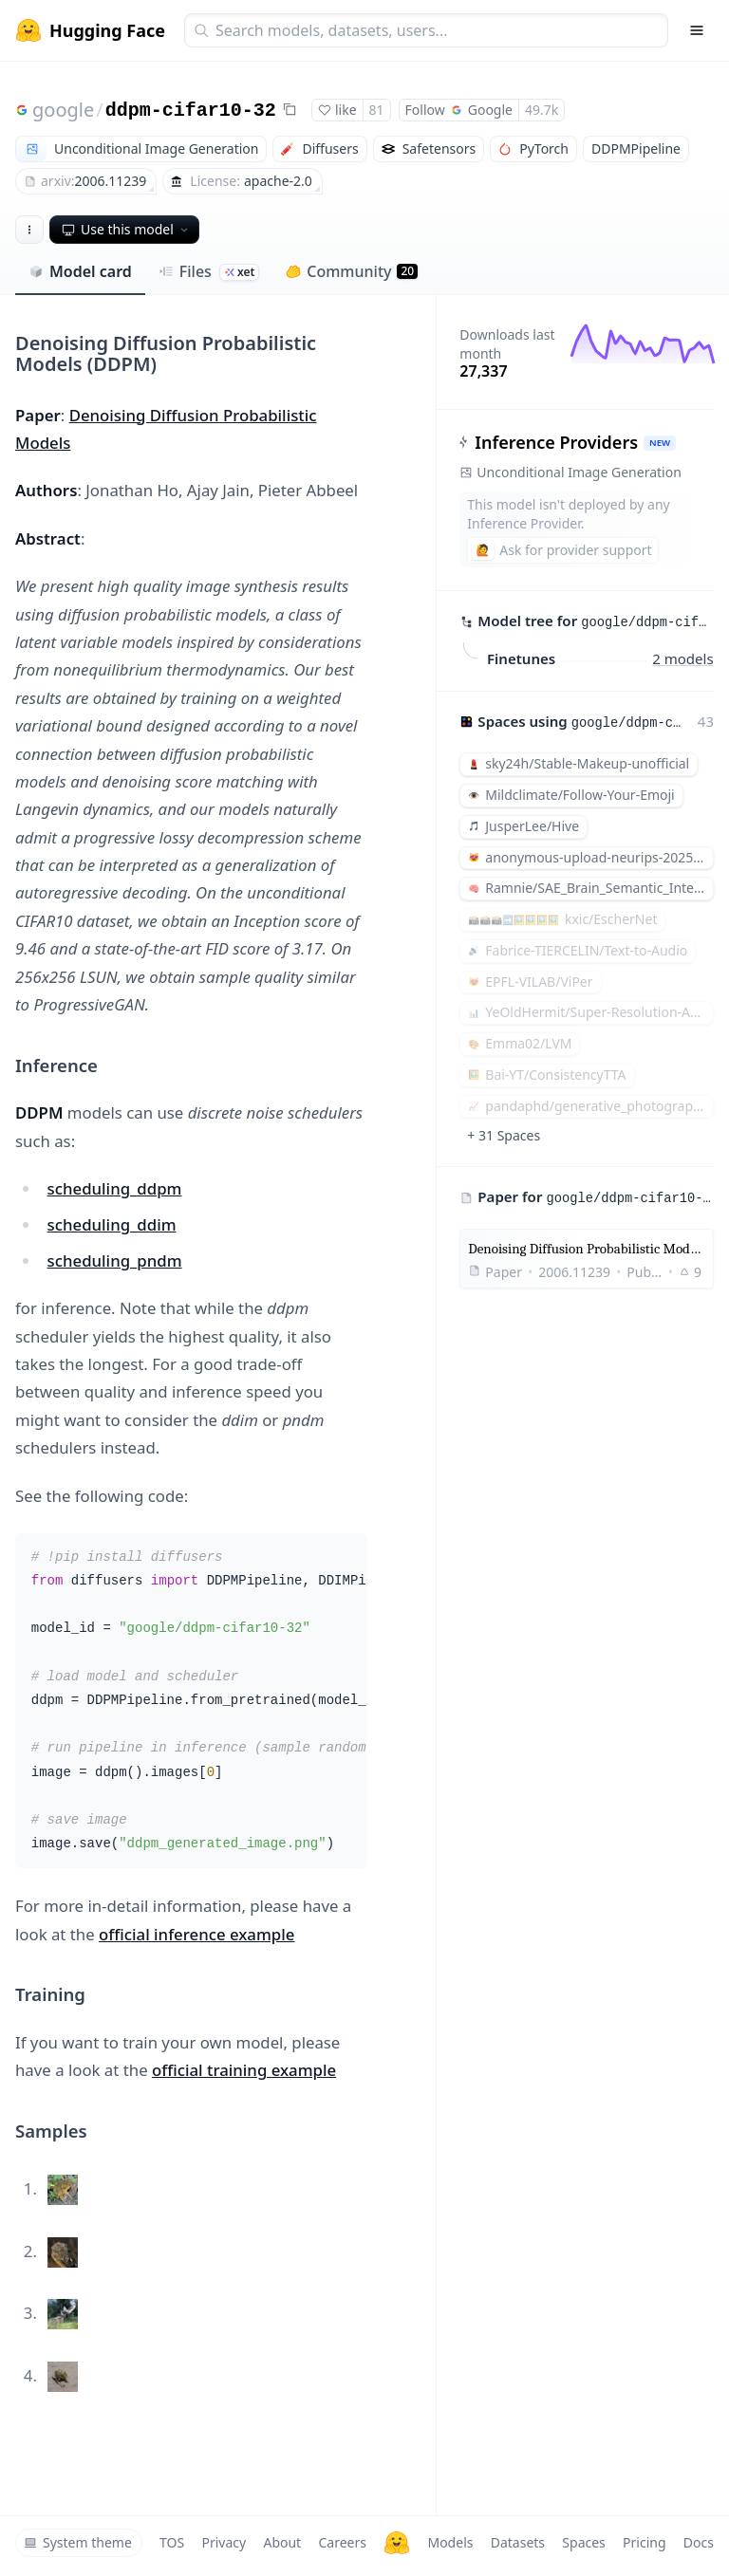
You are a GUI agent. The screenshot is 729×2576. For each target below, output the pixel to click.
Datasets (518, 2542)
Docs (698, 2542)
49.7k (541, 110)
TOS (171, 2542)
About (282, 2542)
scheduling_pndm (114, 1260)
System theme (78, 2542)
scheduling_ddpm (114, 1188)
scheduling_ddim (112, 1224)
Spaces (583, 2542)
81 (376, 110)
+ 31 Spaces (503, 1135)
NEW (659, 442)
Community (352, 271)
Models (450, 2542)
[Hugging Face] (396, 2543)
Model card (80, 271)
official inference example (196, 1934)
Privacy (223, 2542)
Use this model (126, 229)
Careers (341, 2542)
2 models (683, 657)
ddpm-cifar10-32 (190, 110)
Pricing (644, 2542)
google (63, 109)
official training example (244, 2070)
